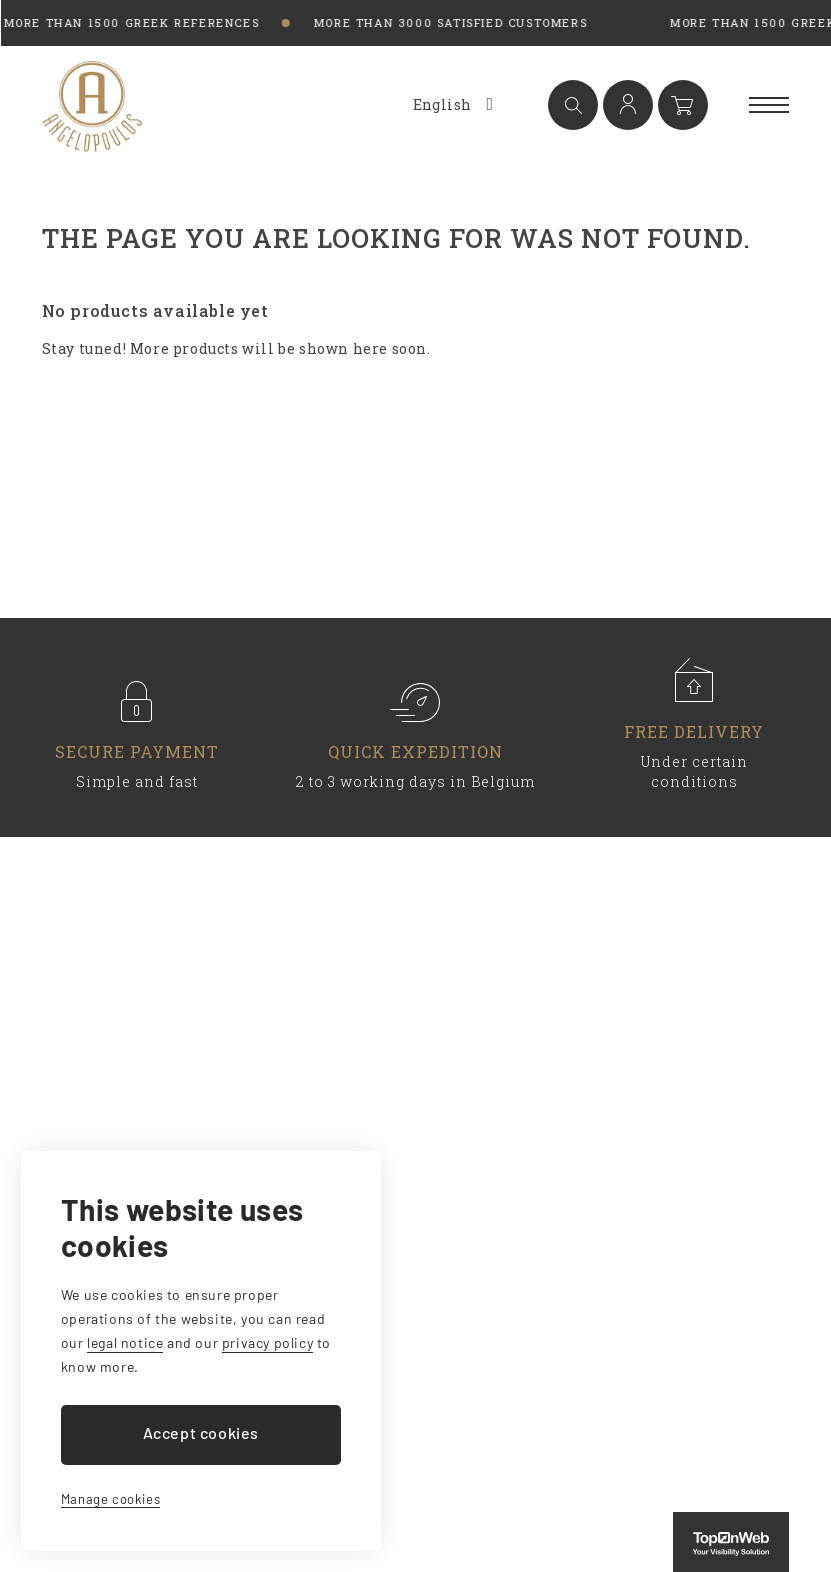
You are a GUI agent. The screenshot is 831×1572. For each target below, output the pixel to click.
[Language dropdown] (451, 105)
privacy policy (267, 1342)
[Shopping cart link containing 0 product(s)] (683, 105)
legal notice (125, 1342)
